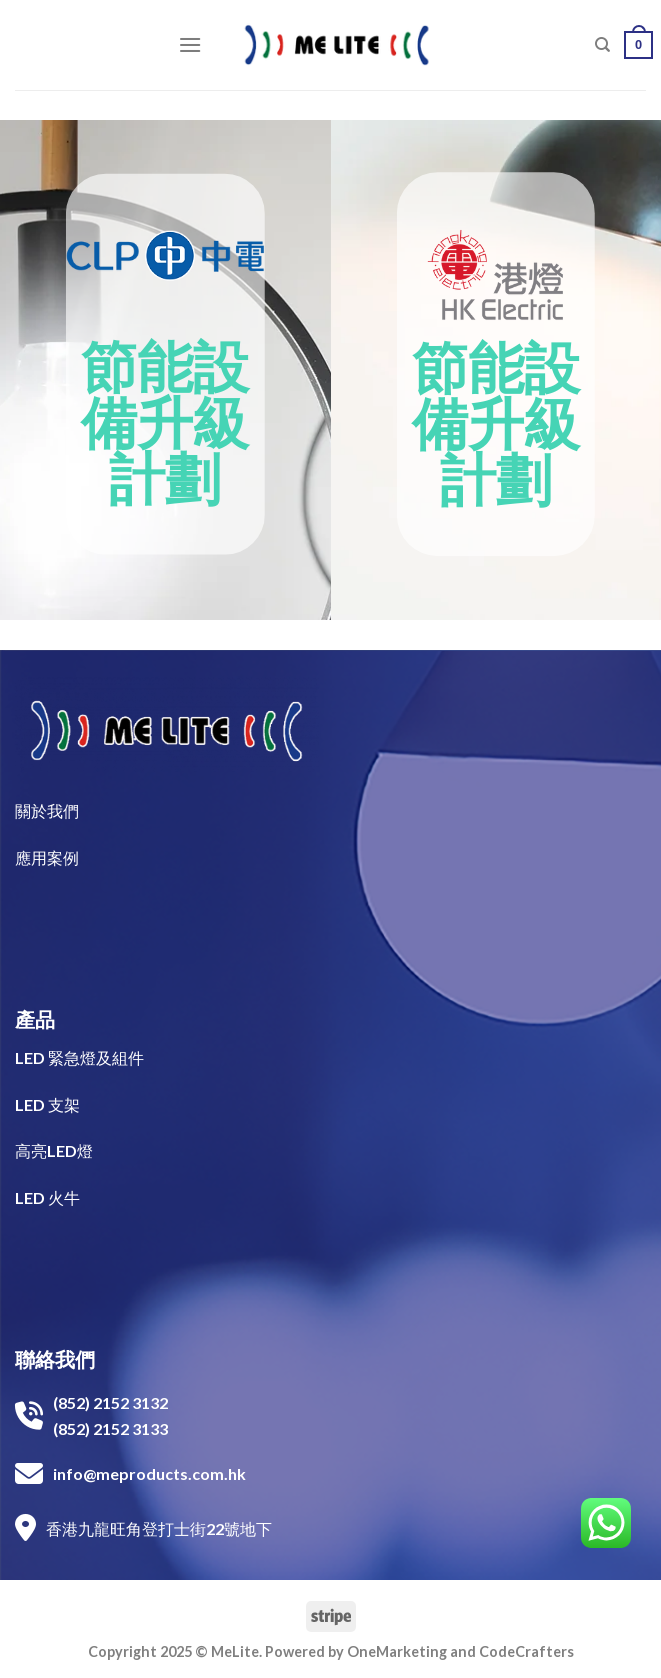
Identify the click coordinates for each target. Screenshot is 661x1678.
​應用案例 (47, 857)
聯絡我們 (55, 1359)
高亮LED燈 (54, 1150)
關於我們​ (47, 810)
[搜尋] (602, 45)
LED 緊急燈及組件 (79, 1057)
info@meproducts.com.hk (149, 1473)
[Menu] (190, 44)
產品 (35, 1019)
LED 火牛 (47, 1197)
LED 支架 (47, 1104)
